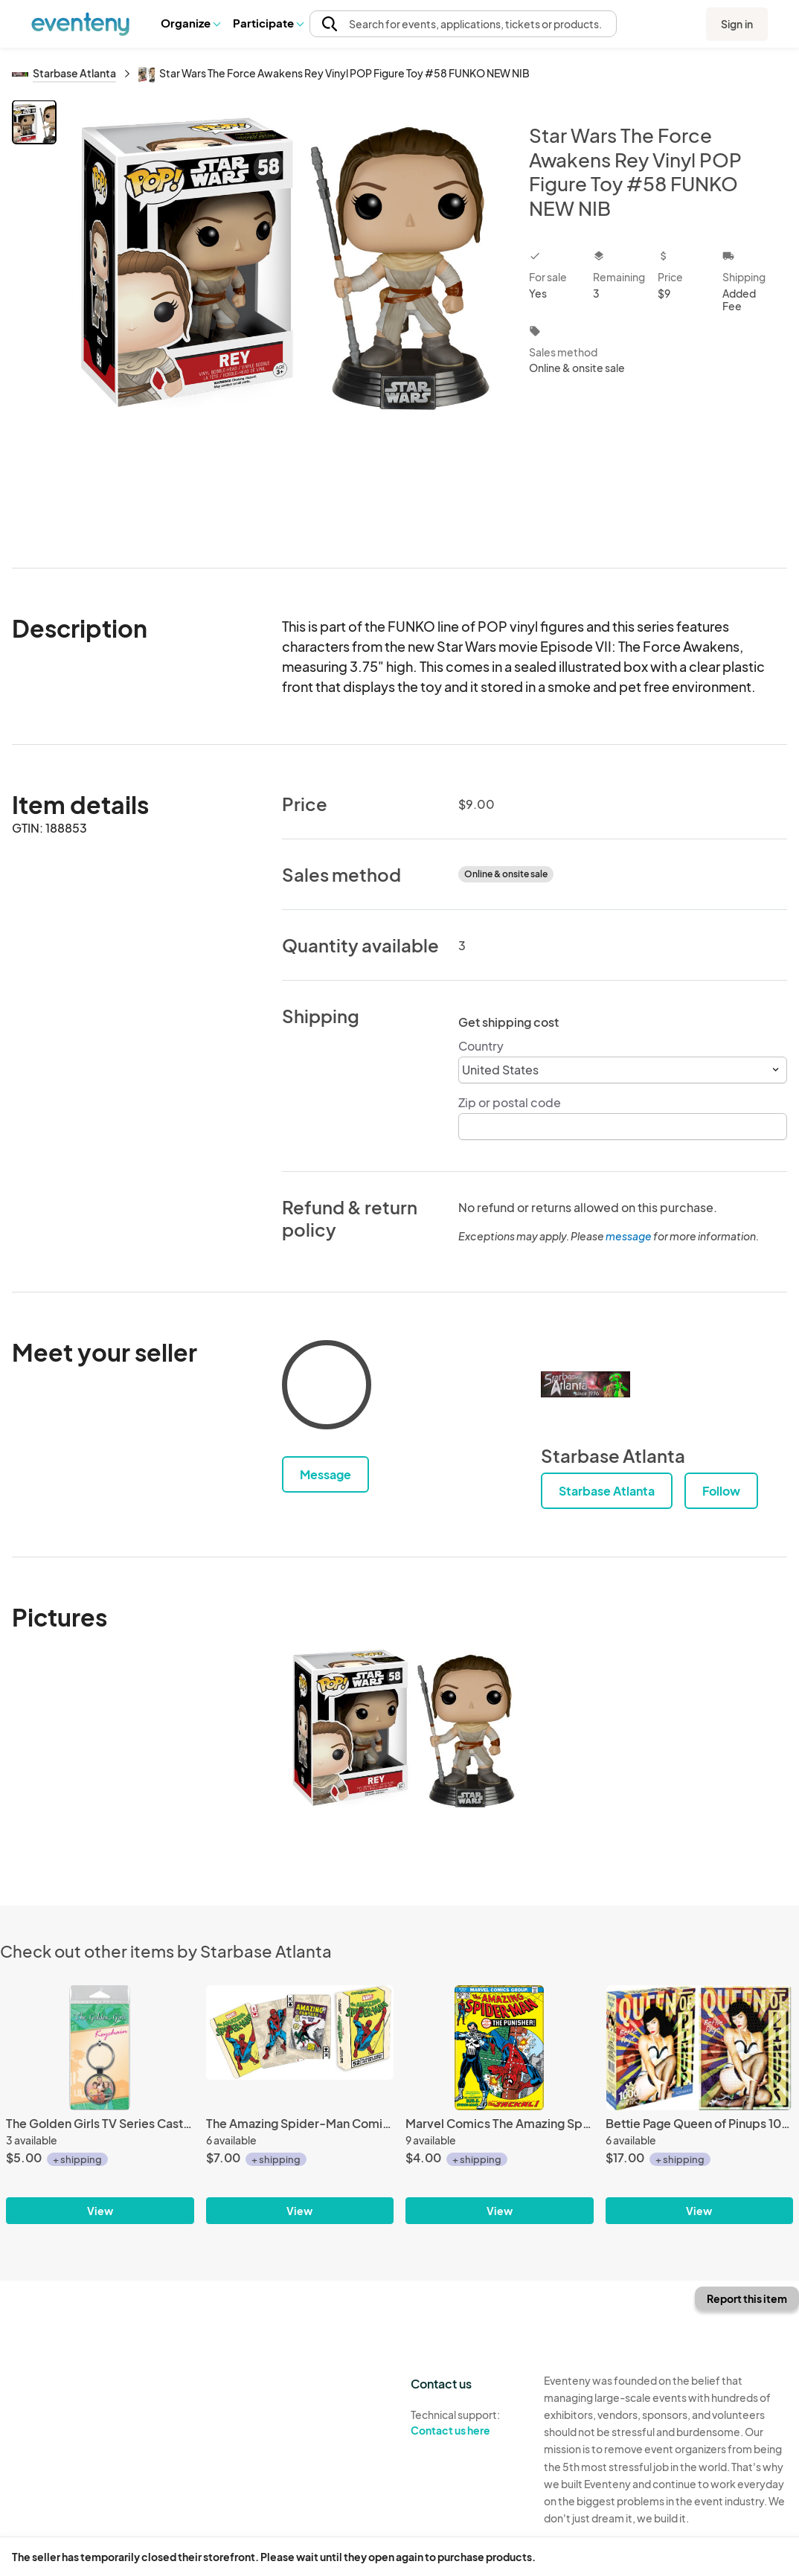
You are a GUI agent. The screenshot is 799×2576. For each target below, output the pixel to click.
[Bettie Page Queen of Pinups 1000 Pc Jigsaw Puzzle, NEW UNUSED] (700, 2047)
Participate (268, 23)
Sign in (737, 24)
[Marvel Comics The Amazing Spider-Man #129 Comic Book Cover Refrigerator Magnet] (499, 2047)
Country (481, 1046)
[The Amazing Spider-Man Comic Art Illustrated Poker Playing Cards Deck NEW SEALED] (300, 2047)
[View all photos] (283, 322)
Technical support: (466, 2423)
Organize (190, 23)
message (629, 1236)
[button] (190, 23)
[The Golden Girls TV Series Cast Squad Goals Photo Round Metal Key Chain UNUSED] (100, 2047)
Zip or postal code (509, 1102)
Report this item (747, 2298)
